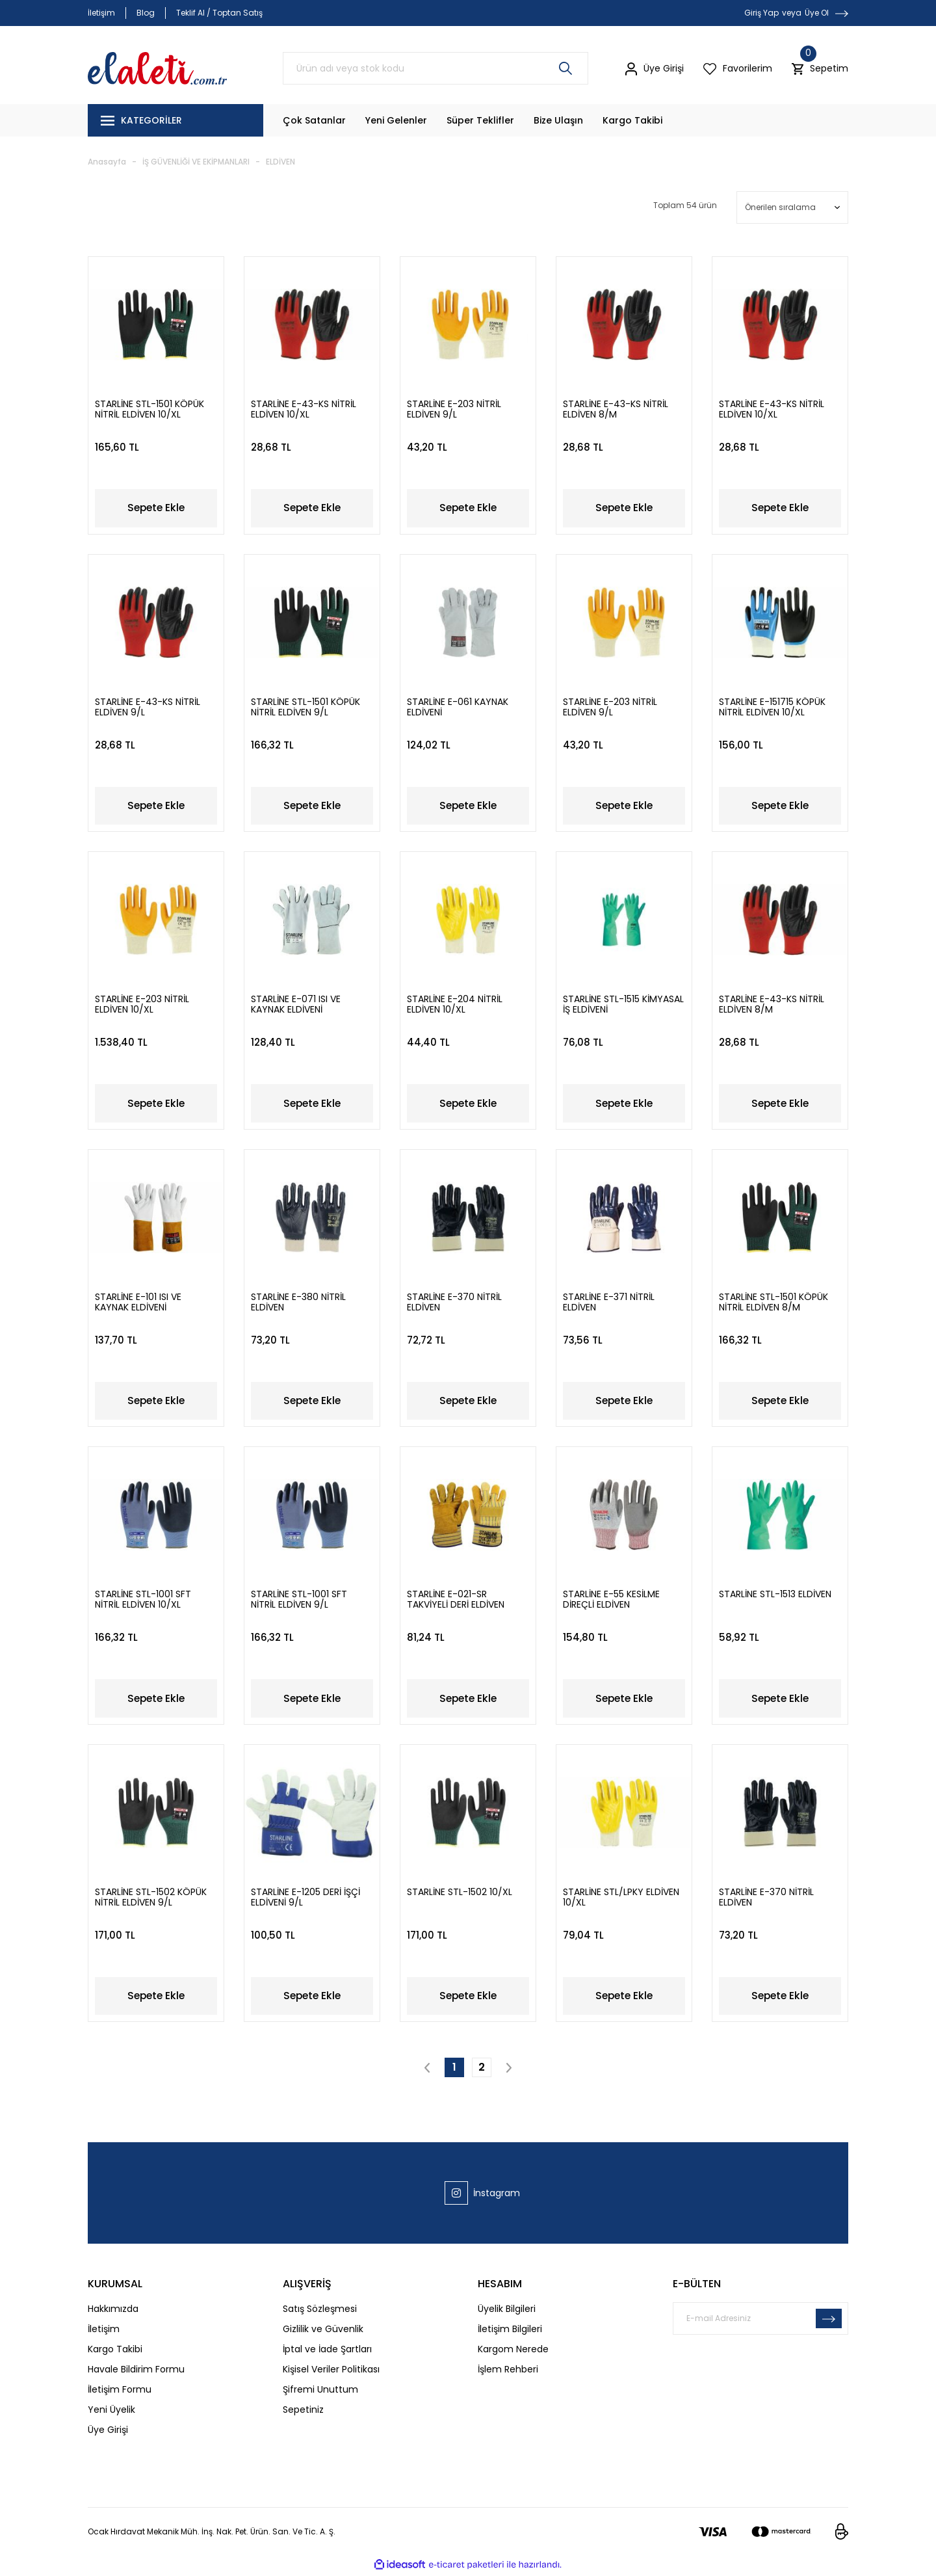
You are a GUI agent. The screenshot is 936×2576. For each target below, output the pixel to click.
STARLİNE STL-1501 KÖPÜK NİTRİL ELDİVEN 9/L (305, 703)
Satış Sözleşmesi (320, 2310)
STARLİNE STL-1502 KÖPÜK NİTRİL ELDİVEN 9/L (151, 1897)
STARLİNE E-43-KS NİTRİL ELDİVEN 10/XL (303, 405)
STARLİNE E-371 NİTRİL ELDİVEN (609, 1300)
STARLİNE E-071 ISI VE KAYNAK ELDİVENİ (296, 1002)
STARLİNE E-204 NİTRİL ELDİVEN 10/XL (454, 1002)
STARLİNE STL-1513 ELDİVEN (775, 1594)
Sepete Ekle (156, 504)
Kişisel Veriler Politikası (331, 2371)
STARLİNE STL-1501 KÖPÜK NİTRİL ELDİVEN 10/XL (149, 405)
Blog (145, 12)
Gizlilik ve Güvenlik (323, 2330)
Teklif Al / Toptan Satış (219, 12)
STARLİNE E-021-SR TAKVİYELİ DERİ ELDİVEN (455, 1599)
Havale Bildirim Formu (136, 2371)
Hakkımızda (113, 2310)
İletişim (101, 12)
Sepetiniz (303, 2411)
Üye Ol (817, 12)
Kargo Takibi (632, 120)
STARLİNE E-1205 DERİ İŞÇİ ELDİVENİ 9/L (305, 1897)
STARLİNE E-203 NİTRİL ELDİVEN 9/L (454, 405)
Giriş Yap (761, 12)
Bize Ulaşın (558, 120)
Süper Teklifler (480, 120)
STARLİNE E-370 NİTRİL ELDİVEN (454, 1300)
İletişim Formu (119, 2391)
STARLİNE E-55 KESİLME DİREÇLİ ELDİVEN (611, 1599)
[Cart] (820, 68)
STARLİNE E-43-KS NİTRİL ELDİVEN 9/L (147, 703)
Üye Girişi (108, 2431)
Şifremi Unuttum (320, 2391)
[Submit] (829, 2320)
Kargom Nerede (513, 2350)
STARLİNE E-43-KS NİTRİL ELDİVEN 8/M (615, 405)
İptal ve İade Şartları (327, 2350)
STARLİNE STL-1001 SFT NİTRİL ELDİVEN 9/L (299, 1599)
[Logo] (157, 68)
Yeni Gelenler (396, 120)
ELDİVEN (280, 161)
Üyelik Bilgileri (507, 2310)
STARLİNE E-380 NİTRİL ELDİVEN (298, 1300)
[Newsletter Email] (760, 2320)
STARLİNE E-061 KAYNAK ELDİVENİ (457, 703)
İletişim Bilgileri (510, 2330)
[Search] (435, 68)
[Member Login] (654, 68)
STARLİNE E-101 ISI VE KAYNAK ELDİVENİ (138, 1300)
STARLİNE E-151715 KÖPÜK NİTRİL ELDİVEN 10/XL (772, 703)
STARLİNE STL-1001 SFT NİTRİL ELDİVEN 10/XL (143, 1599)
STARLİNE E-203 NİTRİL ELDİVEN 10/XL (142, 1002)
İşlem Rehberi (508, 2371)
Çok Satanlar (314, 120)
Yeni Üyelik (111, 2411)
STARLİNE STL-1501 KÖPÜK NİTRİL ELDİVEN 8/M (773, 1300)
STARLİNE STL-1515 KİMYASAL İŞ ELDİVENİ (623, 1002)
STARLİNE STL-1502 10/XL (459, 1893)
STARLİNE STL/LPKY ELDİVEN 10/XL (621, 1897)
